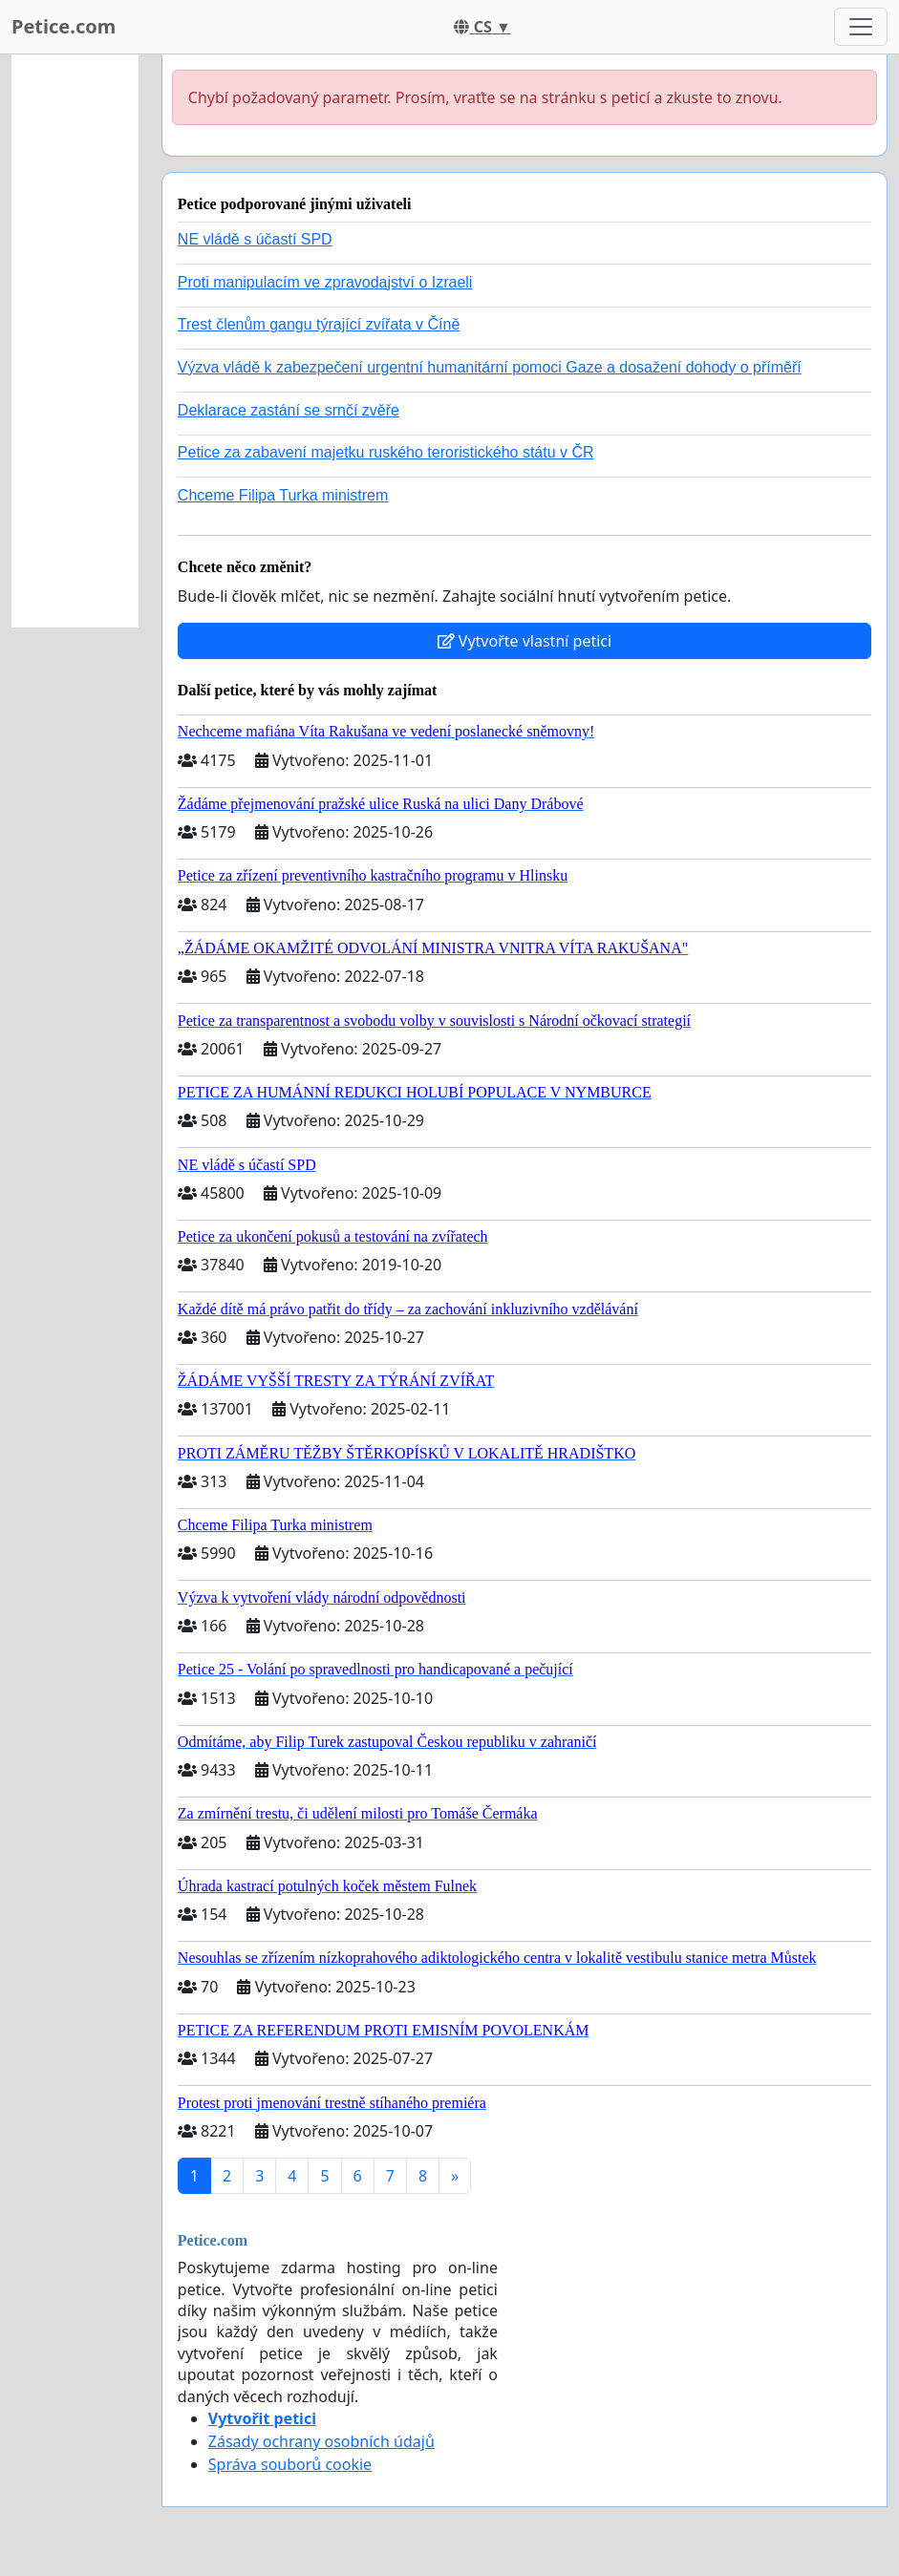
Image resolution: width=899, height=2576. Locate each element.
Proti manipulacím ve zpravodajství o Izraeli (325, 282)
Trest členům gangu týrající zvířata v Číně (319, 324)
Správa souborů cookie (290, 2464)
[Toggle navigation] (861, 27)
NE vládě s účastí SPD (255, 239)
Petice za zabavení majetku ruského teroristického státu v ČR (386, 452)
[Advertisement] (75, 341)
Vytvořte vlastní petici (525, 640)
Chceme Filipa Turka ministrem (283, 495)
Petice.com (63, 26)
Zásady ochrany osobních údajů (321, 2441)
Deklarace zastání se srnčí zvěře (288, 410)
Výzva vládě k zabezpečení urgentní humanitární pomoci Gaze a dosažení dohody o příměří (490, 367)
